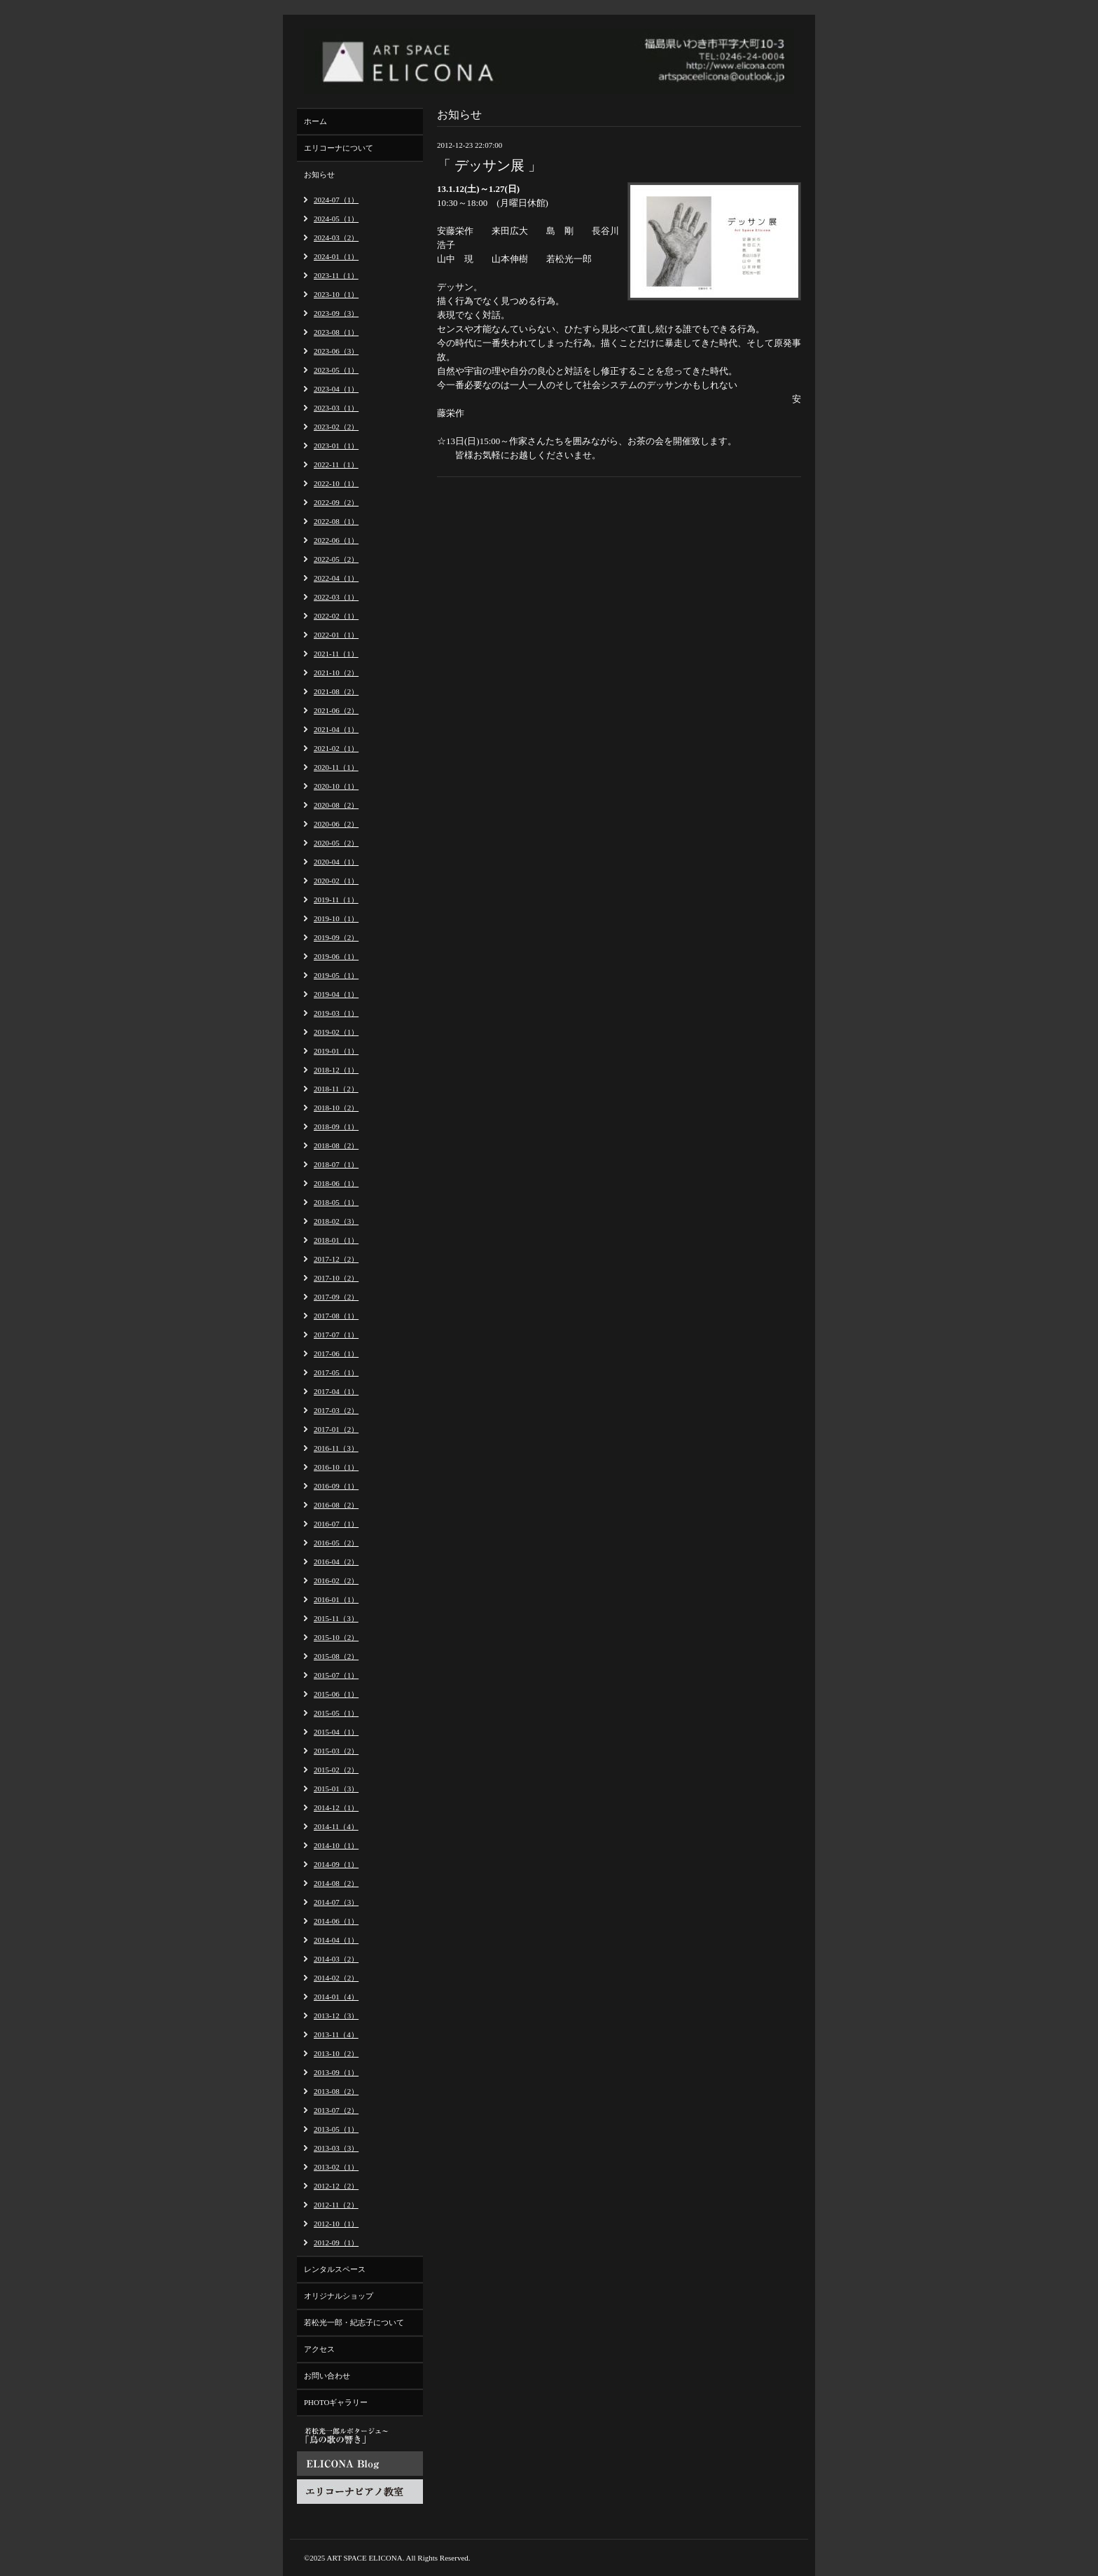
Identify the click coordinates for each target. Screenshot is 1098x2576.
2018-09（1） (336, 1126)
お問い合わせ (327, 2375)
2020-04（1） (336, 861)
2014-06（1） (336, 1921)
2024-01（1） (336, 256)
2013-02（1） (336, 2167)
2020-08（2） (336, 805)
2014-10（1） (336, 1845)
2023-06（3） (336, 351)
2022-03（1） (336, 597)
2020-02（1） (336, 880)
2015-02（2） (336, 1769)
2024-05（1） (336, 218)
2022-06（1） (336, 540)
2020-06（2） (336, 824)
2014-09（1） (336, 1864)
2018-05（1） (336, 1202)
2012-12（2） (336, 2186)
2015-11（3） (336, 1618)
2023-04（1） (336, 389)
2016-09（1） (336, 1486)
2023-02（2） (336, 426)
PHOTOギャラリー (336, 2402)
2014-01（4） (336, 1996)
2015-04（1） (336, 1732)
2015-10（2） (336, 1637)
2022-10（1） (336, 483)
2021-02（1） (336, 748)
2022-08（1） (336, 521)
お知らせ (319, 174)
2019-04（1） (336, 994)
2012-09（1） (336, 2242)
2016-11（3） (336, 1448)
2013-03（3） (336, 2148)
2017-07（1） (336, 1334)
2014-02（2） (336, 1978)
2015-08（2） (336, 1656)
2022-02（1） (336, 616)
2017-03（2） (336, 1410)
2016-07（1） (336, 1524)
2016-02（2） (336, 1580)
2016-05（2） (336, 1542)
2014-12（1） (336, 1807)
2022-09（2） (336, 502)
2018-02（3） (336, 1221)
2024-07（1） (336, 199)
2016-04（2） (336, 1561)
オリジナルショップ (338, 2296)
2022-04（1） (336, 578)
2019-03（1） (336, 1013)
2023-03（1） (336, 408)
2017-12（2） (336, 1259)
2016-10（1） (336, 1467)
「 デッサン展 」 (489, 165)
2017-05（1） (336, 1372)
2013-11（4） (336, 2034)
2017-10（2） (336, 1278)
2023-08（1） (336, 332)
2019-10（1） (336, 918)
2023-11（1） (336, 275)
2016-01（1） (336, 1599)
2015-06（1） (336, 1694)
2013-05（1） (336, 2129)
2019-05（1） (336, 975)
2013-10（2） (336, 2053)
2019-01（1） (336, 1051)
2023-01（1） (336, 445)
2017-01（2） (336, 1429)
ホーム (315, 121)
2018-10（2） (336, 1107)
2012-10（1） (336, 2223)
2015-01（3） (336, 1788)
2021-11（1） (336, 653)
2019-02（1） (336, 1032)
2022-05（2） (336, 559)
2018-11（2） (336, 1088)
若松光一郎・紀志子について (354, 2322)
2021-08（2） (336, 691)
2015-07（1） (336, 1675)
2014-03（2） (336, 1959)
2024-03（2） (336, 237)
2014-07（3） (336, 1902)
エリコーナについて (338, 148)
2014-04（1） (336, 1940)
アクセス (319, 2349)
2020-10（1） (336, 786)
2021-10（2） (336, 672)
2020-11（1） (336, 767)
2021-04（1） (336, 729)
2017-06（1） (336, 1353)
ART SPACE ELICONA (365, 2558)
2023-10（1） (336, 294)
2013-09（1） (336, 2072)
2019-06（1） (336, 956)
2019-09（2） (336, 937)
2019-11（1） (336, 899)
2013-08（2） (336, 2091)
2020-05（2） (336, 843)
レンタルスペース (335, 2269)
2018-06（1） (336, 1183)
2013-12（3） (336, 2015)
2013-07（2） (336, 2110)
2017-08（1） (336, 1315)
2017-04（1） (336, 1391)
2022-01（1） (336, 635)
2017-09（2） (336, 1297)
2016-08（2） (336, 1505)
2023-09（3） (336, 313)
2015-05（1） (336, 1713)
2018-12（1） (336, 1070)
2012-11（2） (336, 2204)
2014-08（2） (336, 1883)
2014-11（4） (336, 1826)
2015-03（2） (336, 1751)
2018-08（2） (336, 1145)
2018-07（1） (336, 1164)
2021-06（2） (336, 710)
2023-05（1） (336, 370)
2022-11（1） (336, 464)
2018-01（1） (336, 1240)
